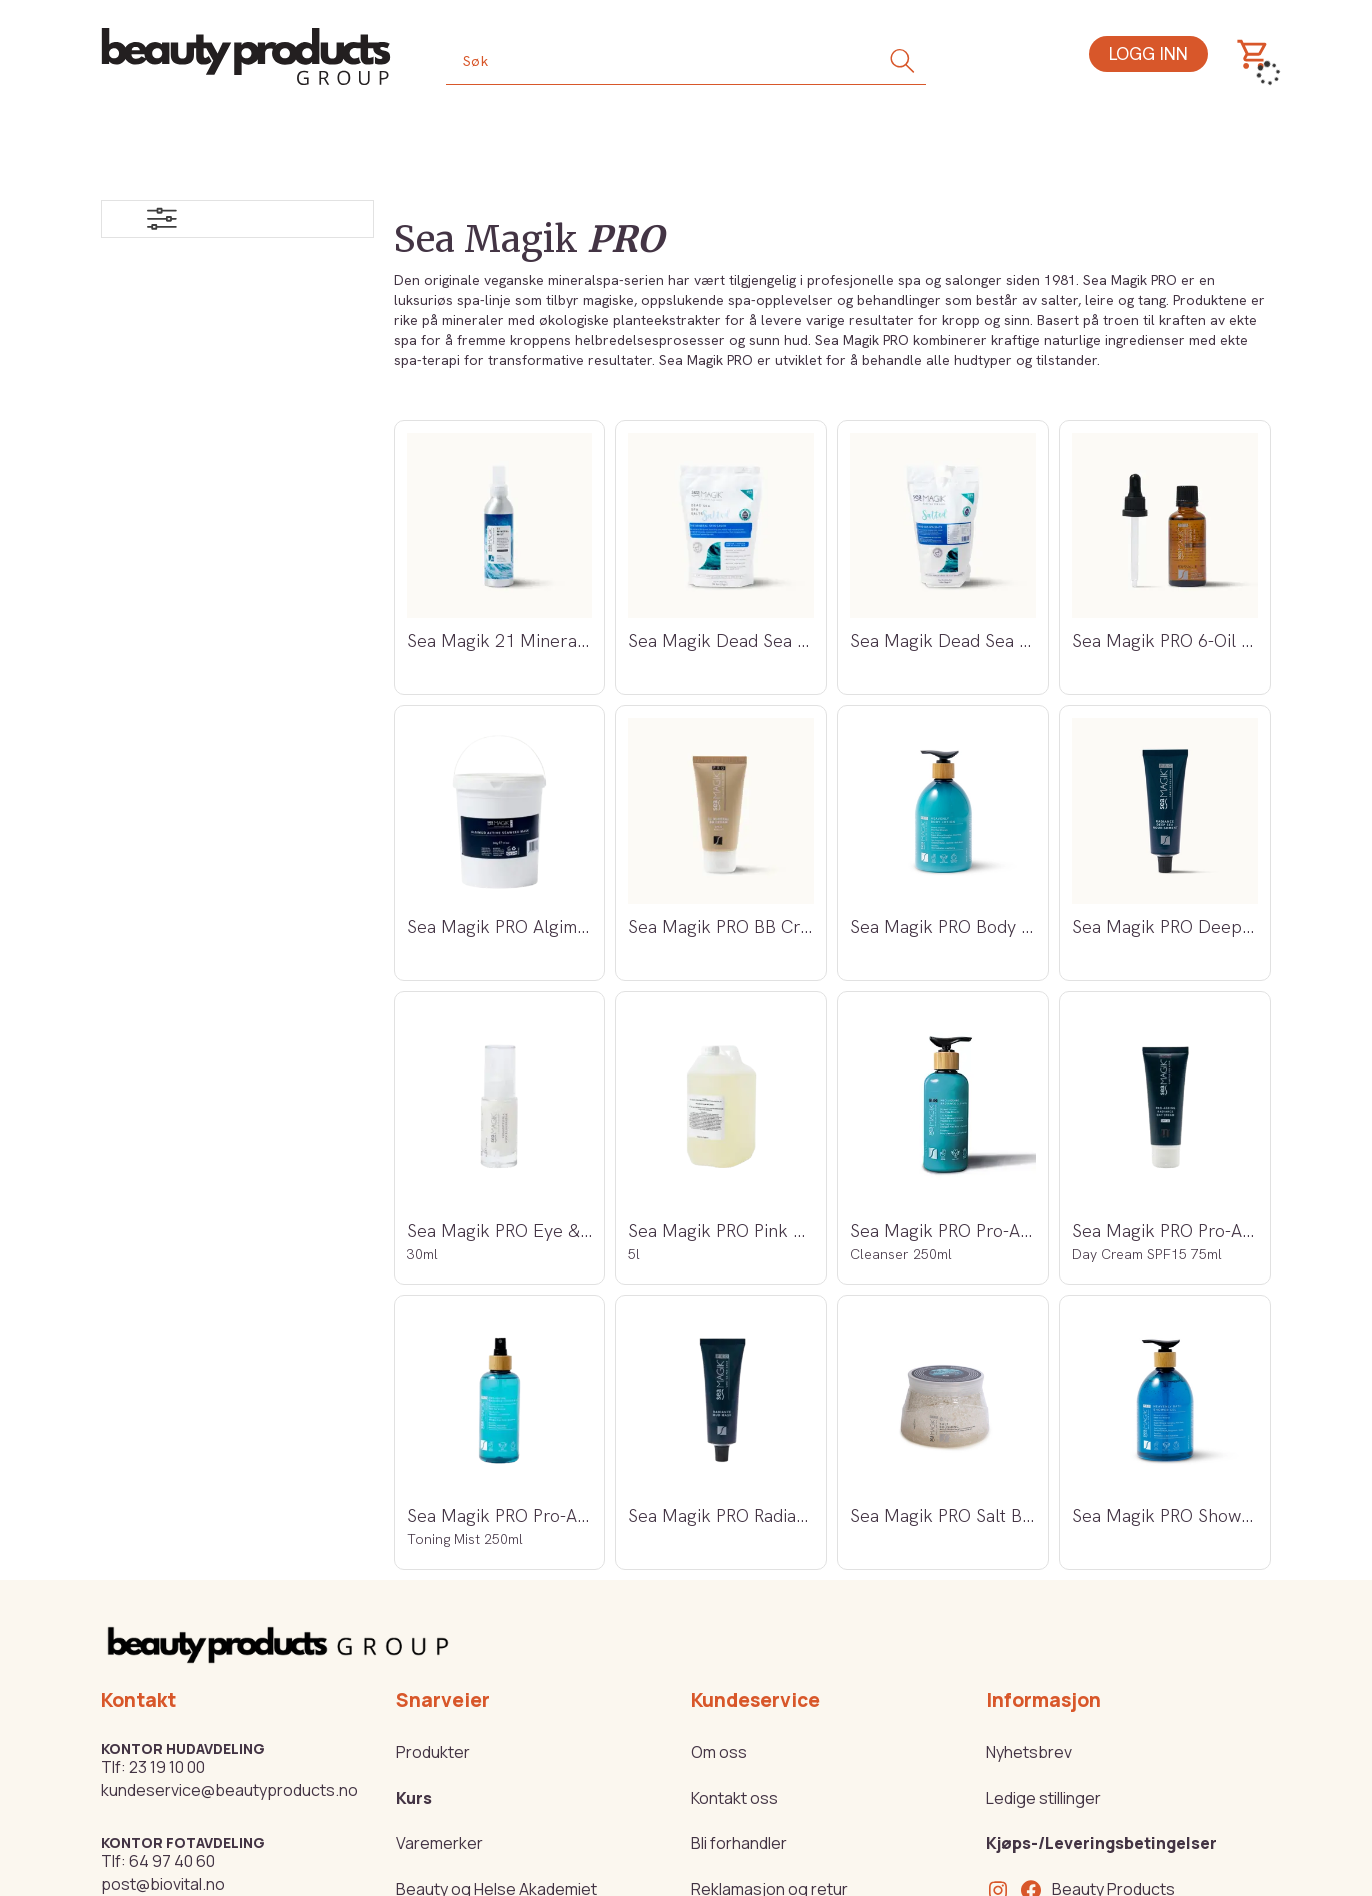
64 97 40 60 (172, 1861)
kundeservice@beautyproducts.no (229, 1790)
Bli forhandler (739, 1843)
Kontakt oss (734, 1798)
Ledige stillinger (1043, 1798)
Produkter (433, 1752)
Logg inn (1148, 53)
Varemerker (439, 1843)
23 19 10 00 (167, 1767)
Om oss (719, 1752)
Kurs (414, 1798)
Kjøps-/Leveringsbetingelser (1101, 1843)
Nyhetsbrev (1029, 1752)
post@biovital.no (163, 1884)
